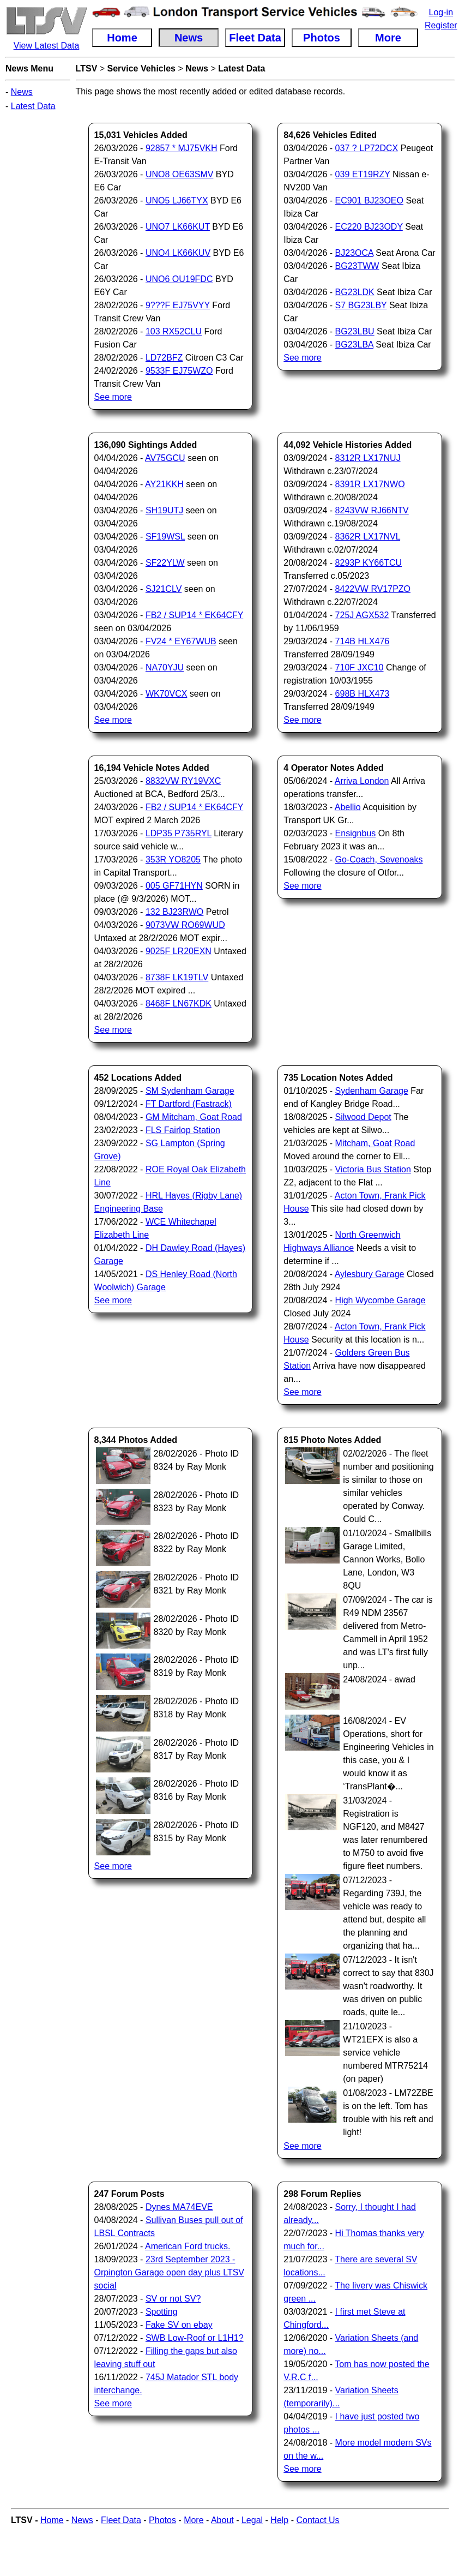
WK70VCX (166, 693)
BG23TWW (357, 266)
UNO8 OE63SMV (179, 174)
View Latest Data (47, 45)
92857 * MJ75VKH (182, 148)
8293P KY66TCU (368, 562)
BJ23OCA (354, 252)
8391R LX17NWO (370, 484)
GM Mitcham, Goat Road (194, 1117)
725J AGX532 (362, 615)
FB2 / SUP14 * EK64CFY (194, 615)
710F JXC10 (359, 667)
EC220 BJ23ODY (369, 226)
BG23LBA (354, 344)
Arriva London (362, 781)
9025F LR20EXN (179, 951)
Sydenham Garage (371, 1090)
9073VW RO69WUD (185, 925)
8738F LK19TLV (177, 977)
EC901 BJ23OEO (369, 200)
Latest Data (33, 106)
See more (113, 397)
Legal (252, 2520)
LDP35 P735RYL (179, 833)
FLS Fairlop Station (183, 1130)
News (22, 92)
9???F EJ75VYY (178, 305)
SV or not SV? (173, 2298)
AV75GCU (165, 458)
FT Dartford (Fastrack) (189, 1104)
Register (441, 25)
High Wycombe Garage (380, 1300)
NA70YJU (165, 667)
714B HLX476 (362, 641)
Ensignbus (355, 833)
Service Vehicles (141, 68)
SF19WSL (165, 536)
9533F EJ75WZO (179, 370)
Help (279, 2520)
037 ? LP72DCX (366, 148)
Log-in (441, 12)
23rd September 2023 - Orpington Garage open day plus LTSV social (169, 2272)
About (222, 2520)
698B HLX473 (362, 693)
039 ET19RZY (362, 174)
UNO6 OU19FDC (179, 279)
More (193, 2520)
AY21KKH (164, 484)
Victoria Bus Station (373, 1169)
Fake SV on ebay (179, 2324)
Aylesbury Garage (369, 1274)
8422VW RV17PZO (372, 589)
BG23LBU (355, 331)
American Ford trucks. (187, 2246)
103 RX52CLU (174, 331)
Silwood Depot (363, 1117)
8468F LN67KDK (179, 1003)
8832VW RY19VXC (183, 781)
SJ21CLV (164, 589)
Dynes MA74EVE (179, 2207)
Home (52, 2520)
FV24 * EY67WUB (181, 641)
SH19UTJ (164, 510)
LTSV (87, 68)
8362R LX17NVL (368, 536)
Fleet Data (121, 2520)
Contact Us (317, 2520)
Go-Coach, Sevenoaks (379, 859)
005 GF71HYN (174, 885)
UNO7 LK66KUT (178, 226)
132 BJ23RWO (174, 911)
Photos (162, 2520)
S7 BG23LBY (361, 305)
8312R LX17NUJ (368, 458)
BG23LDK (355, 292)
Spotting (162, 2311)
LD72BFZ (164, 357)
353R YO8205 (173, 859)
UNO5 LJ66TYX (177, 200)
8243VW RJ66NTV (372, 510)
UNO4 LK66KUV (178, 252)
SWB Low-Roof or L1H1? (195, 2338)
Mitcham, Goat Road (375, 1143)
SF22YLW (165, 562)
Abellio (348, 807)
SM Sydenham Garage (190, 1090)
